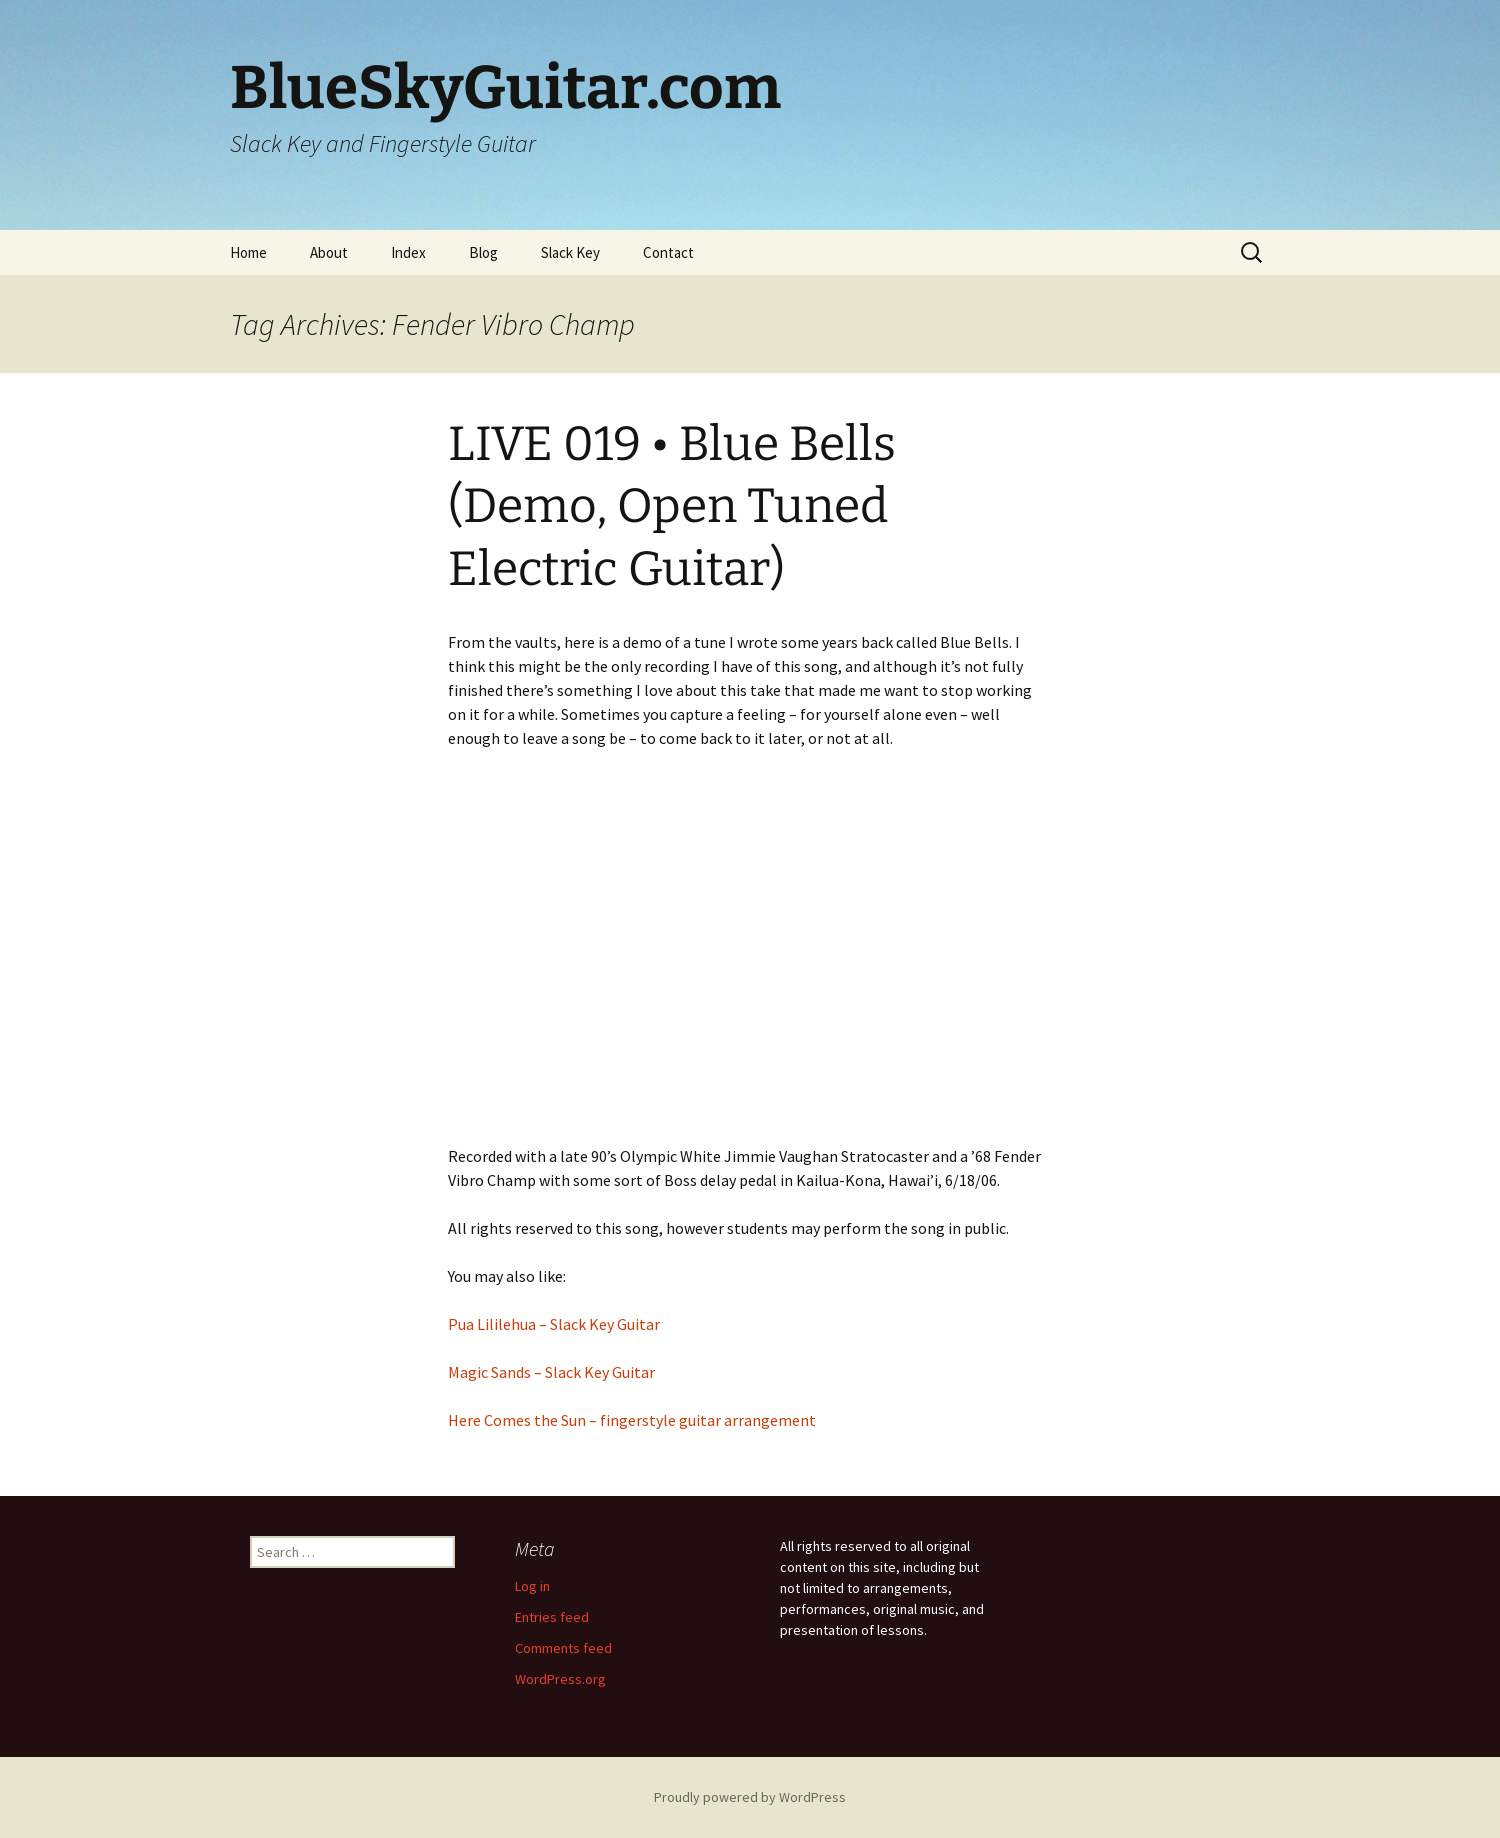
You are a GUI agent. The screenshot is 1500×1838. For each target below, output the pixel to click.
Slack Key (570, 252)
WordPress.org (560, 1679)
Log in (532, 1586)
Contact (668, 252)
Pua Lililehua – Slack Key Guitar (554, 1324)
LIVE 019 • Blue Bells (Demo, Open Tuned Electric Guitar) (672, 506)
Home (248, 252)
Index (408, 252)
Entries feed (552, 1617)
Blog (483, 252)
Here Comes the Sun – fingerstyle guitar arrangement (632, 1420)
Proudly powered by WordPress (750, 1797)
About (329, 252)
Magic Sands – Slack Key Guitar (551, 1372)
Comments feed (563, 1648)
